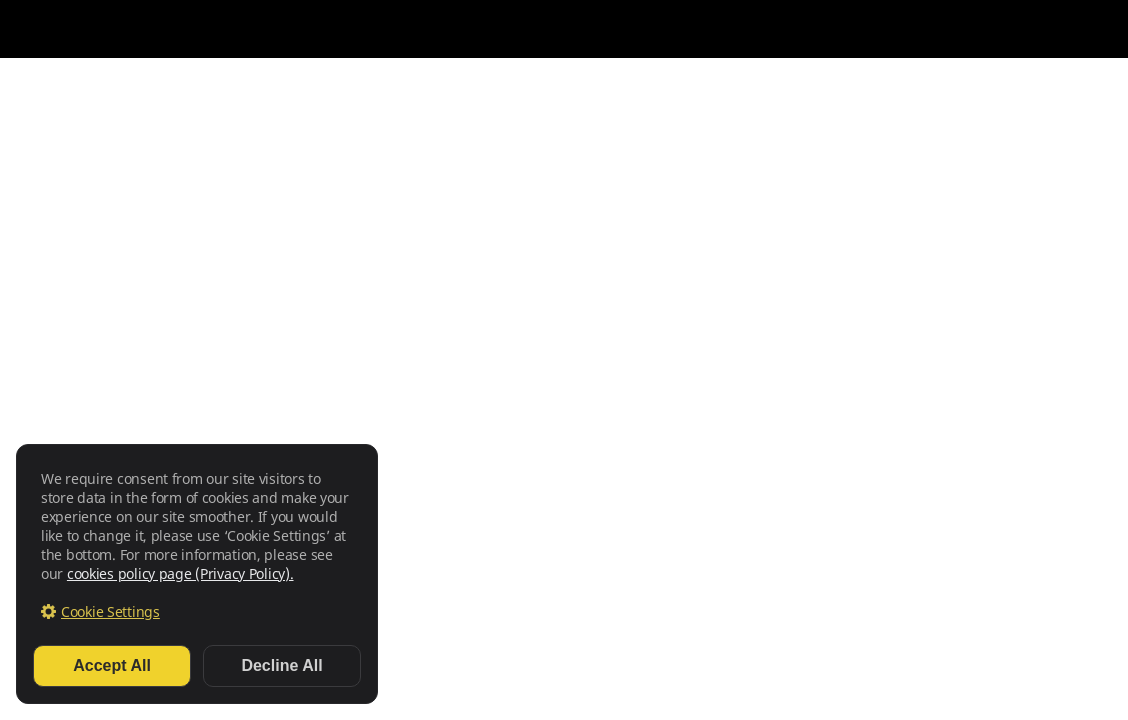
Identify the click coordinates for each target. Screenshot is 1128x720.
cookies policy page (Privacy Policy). (180, 573)
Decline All (281, 665)
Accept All (112, 665)
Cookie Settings (110, 611)
